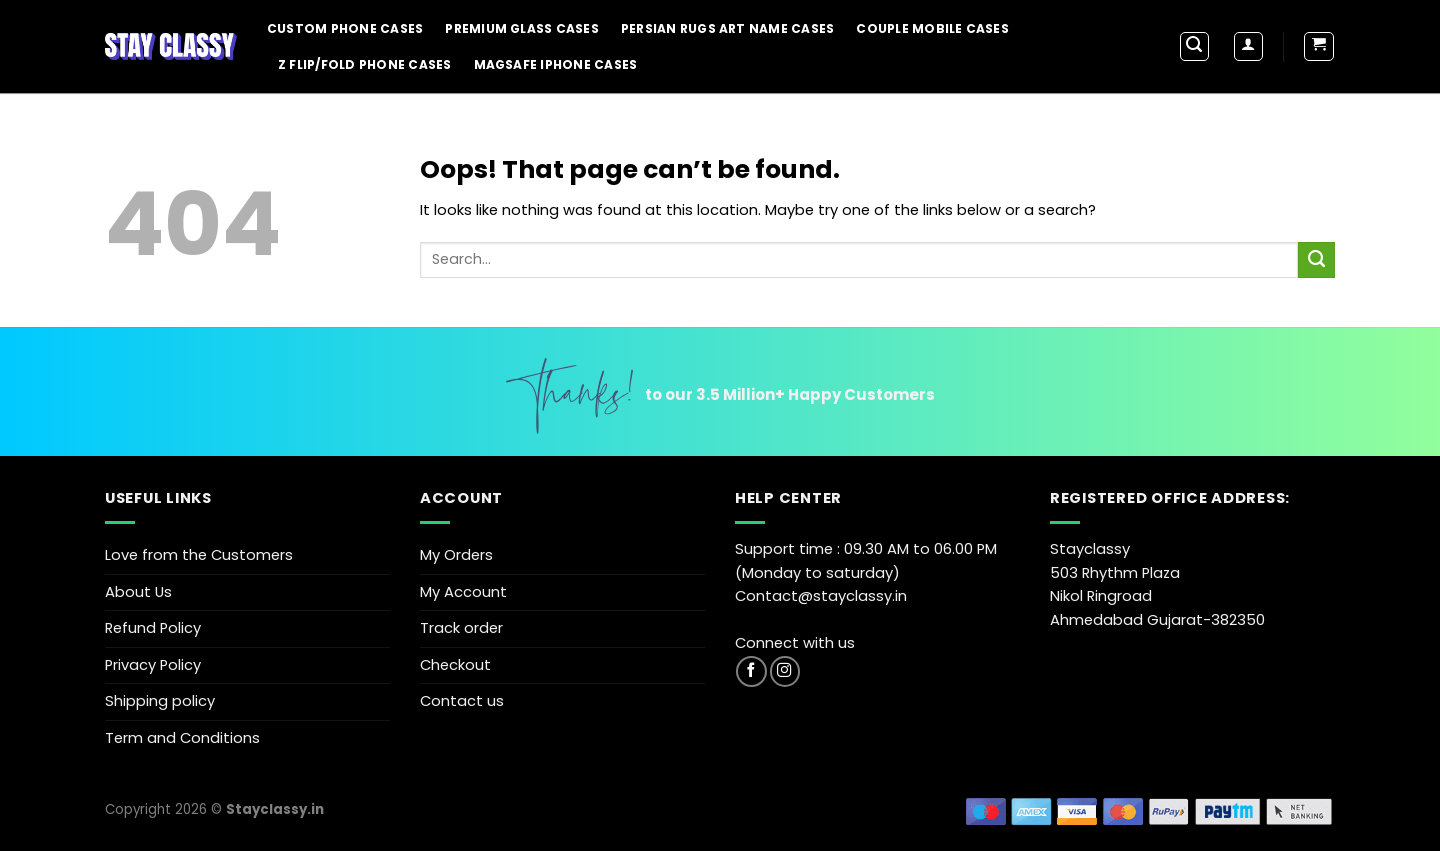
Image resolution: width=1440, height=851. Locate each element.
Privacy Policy (153, 665)
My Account (463, 592)
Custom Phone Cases (345, 28)
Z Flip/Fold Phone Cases (365, 64)
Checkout (455, 665)
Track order (461, 628)
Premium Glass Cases (522, 28)
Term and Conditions (182, 738)
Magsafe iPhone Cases (556, 64)
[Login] (1248, 46)
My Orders (456, 555)
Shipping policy (160, 701)
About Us (138, 592)
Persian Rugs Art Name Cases (727, 28)
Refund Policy (153, 628)
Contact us (462, 701)
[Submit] (1316, 260)
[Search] (1194, 46)
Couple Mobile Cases (932, 28)
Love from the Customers (199, 555)
